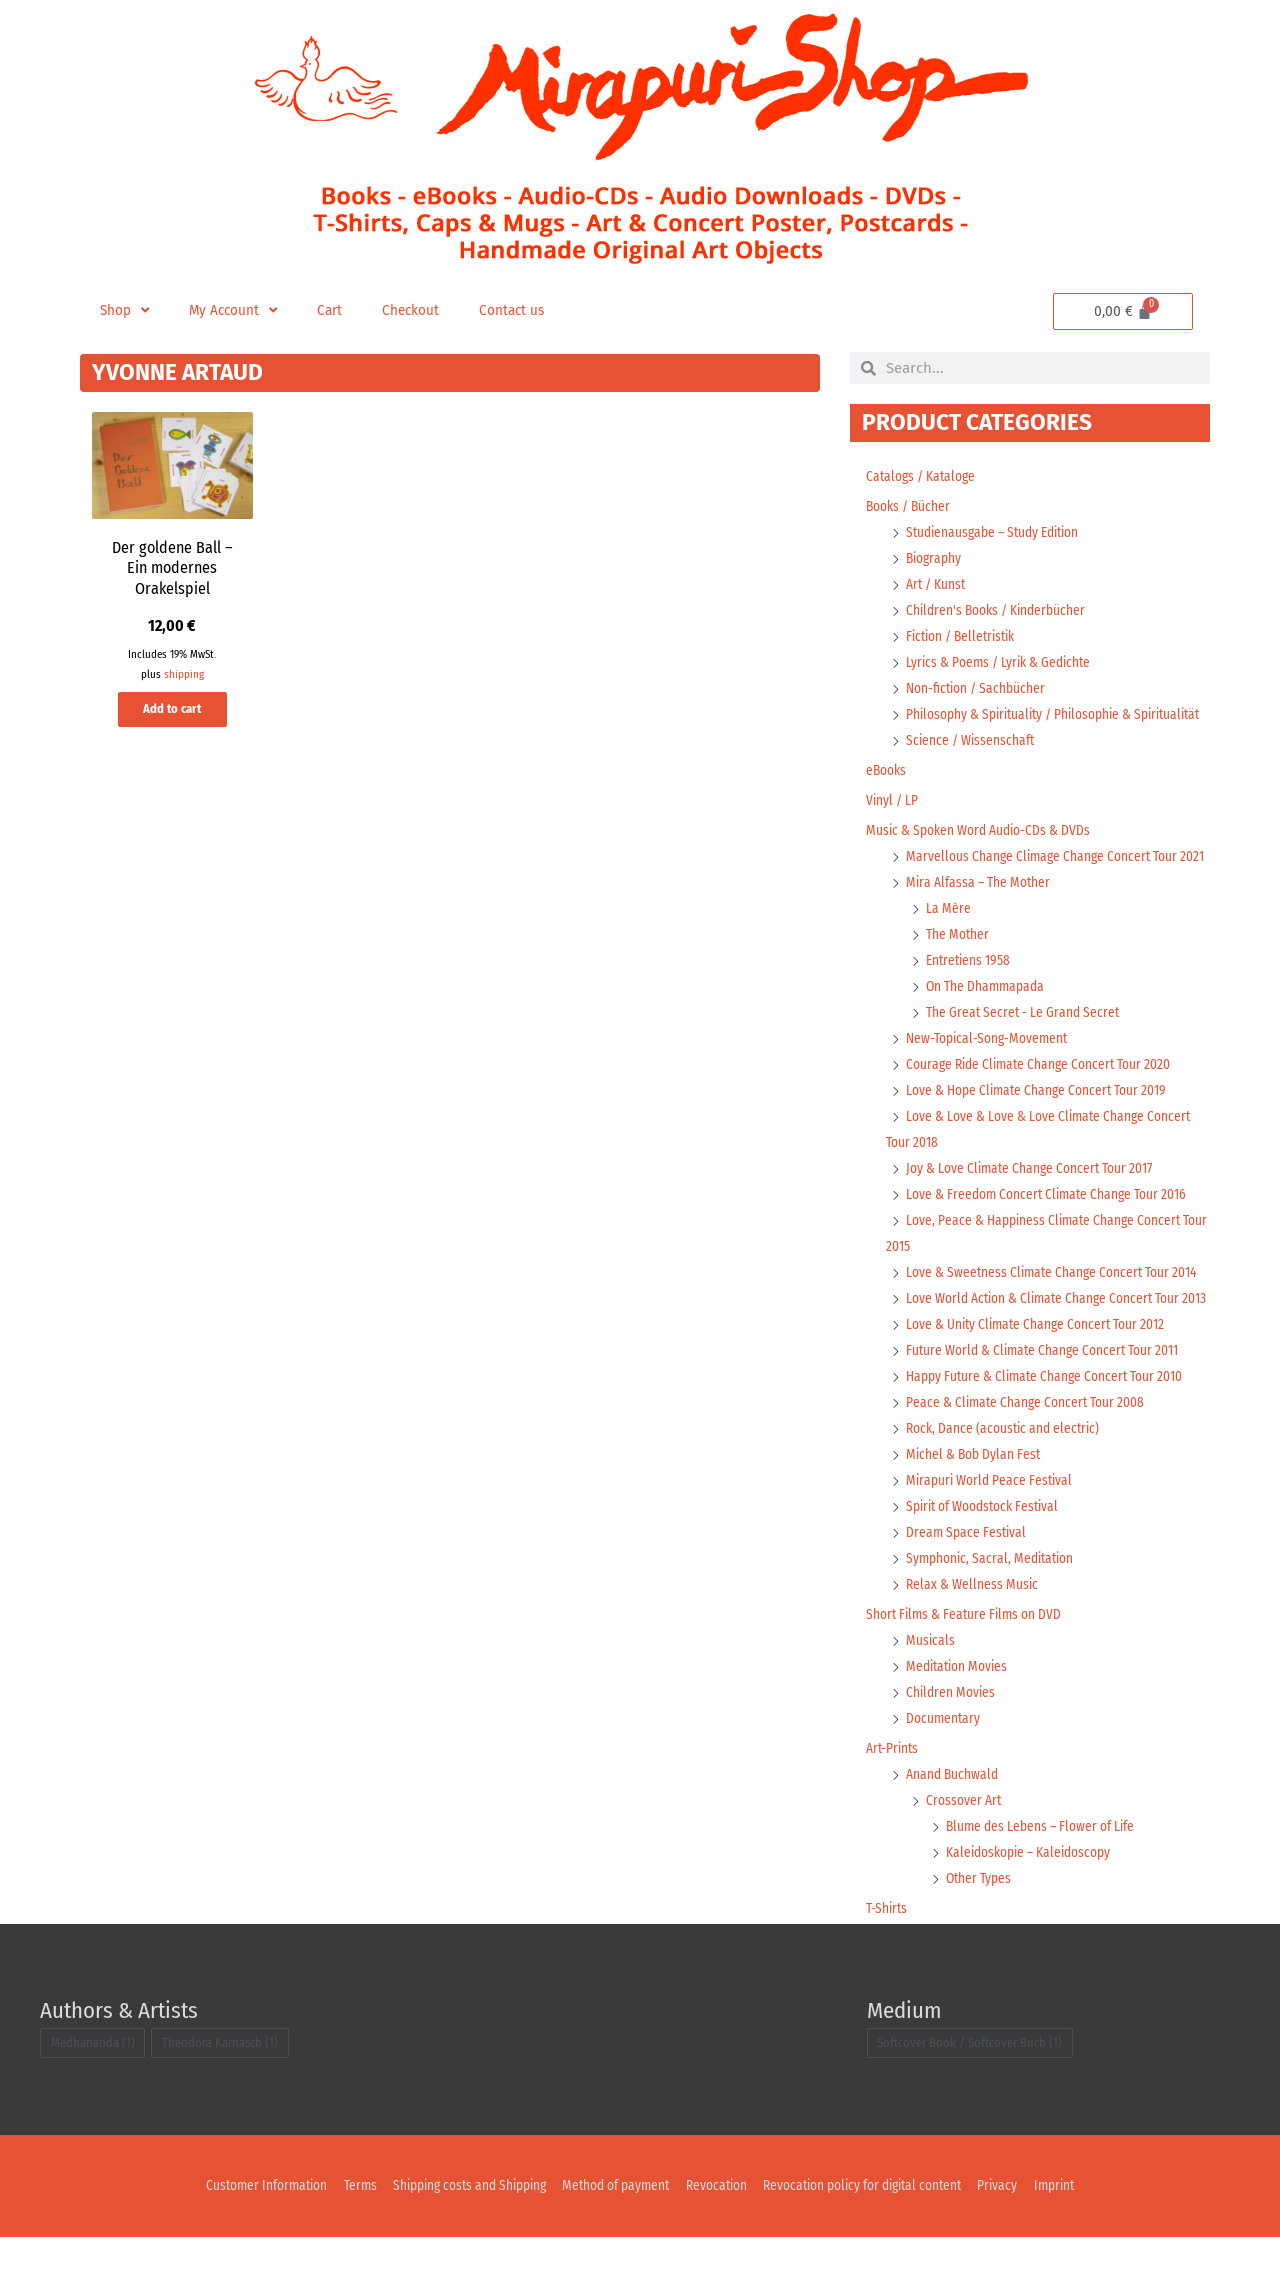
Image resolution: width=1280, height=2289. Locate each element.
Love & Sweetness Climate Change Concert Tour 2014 (1054, 1298)
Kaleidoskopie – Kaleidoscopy (1031, 1904)
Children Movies (952, 1744)
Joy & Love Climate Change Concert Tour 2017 (1032, 1194)
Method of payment (613, 2238)
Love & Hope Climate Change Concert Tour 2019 (1038, 1116)
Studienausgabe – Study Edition (998, 532)
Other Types (979, 1930)
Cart (336, 310)
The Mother (958, 960)
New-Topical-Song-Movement (989, 1064)
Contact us (522, 310)
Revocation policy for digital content (871, 2238)
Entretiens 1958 (970, 986)
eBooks (887, 796)
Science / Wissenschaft (972, 766)
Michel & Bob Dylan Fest (974, 1506)
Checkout (418, 310)
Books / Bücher (910, 506)
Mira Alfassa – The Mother (979, 908)
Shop (125, 311)
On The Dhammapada (987, 1012)
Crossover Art (964, 1852)
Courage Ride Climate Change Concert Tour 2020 (1042, 1090)
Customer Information (249, 2238)
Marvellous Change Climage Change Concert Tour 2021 (1058, 882)
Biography (935, 558)
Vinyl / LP (893, 826)
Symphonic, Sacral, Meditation (993, 1610)
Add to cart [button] (172, 717)
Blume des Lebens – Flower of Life (1042, 1878)
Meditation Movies (959, 1718)
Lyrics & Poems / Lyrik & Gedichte (1002, 662)
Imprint (1072, 2238)
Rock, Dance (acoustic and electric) (1006, 1480)
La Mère (948, 934)
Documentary (944, 1770)
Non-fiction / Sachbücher (977, 688)
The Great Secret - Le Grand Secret (1024, 1038)
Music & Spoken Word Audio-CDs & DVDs (980, 856)
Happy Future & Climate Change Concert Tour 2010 (1046, 1428)
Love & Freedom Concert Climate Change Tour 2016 (1049, 1220)
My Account (237, 311)
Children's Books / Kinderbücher (999, 610)
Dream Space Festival (967, 1584)
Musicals (931, 1692)
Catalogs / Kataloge (923, 476)
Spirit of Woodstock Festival (986, 1558)
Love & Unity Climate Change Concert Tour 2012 (1038, 1376)
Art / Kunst (937, 584)
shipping (184, 675)
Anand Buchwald (953, 1826)
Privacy (1013, 2238)
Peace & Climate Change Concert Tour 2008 (1027, 1454)
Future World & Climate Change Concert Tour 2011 (1045, 1402)
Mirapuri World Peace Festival (991, 1532)
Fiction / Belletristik (965, 636)
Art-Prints (893, 1800)
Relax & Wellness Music (973, 1636)
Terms (346, 2238)
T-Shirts (887, 1960)
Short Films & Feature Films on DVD (966, 1666)
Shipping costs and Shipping (460, 2238)
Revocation (718, 2238)
